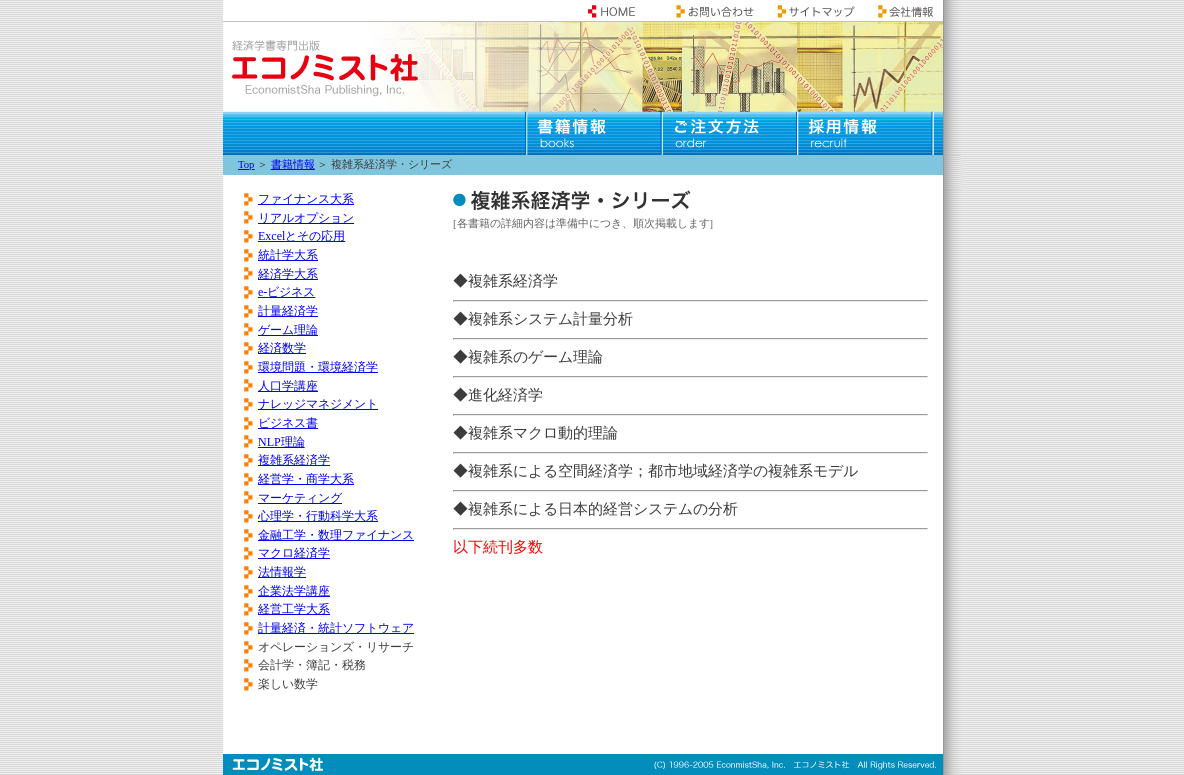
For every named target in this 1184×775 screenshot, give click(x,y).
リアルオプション (306, 218)
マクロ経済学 (294, 553)
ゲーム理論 (288, 330)
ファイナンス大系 (306, 199)
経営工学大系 (294, 609)
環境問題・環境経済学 (318, 367)
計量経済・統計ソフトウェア (336, 628)
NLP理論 (281, 442)
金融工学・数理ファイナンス (336, 535)
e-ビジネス (286, 292)
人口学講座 (288, 386)
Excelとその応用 (301, 236)
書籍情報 (293, 164)
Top (246, 164)
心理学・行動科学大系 (318, 516)
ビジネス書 (288, 423)
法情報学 (282, 572)
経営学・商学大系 (306, 479)
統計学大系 (288, 255)
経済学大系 (288, 274)
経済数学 (282, 348)
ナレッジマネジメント (318, 404)
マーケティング (300, 498)
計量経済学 (288, 311)
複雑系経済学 (294, 460)
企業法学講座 (294, 591)
